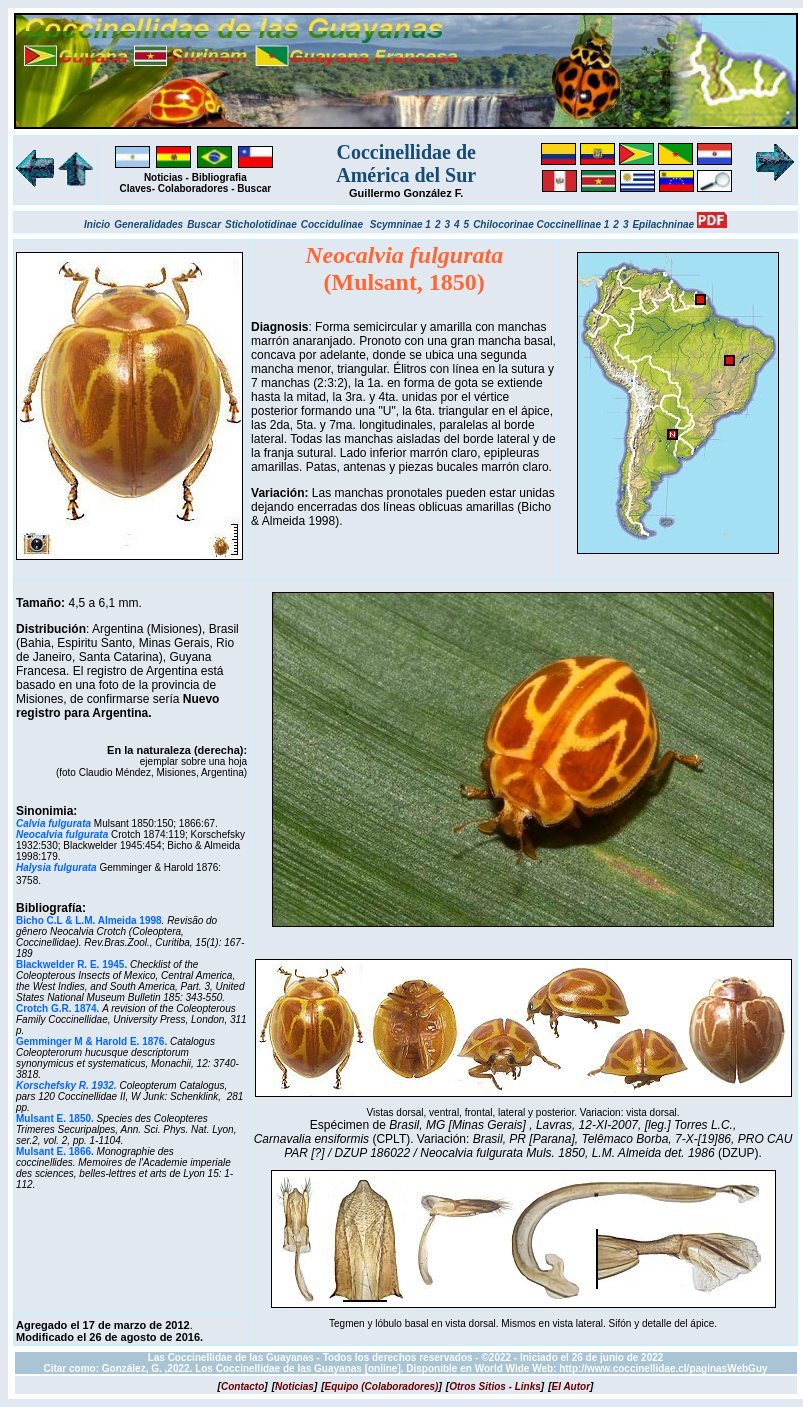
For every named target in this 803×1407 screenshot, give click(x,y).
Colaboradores (193, 188)
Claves (135, 188)
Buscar (254, 188)
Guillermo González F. (406, 193)
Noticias (163, 177)
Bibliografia (219, 177)
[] (243, 1386)
